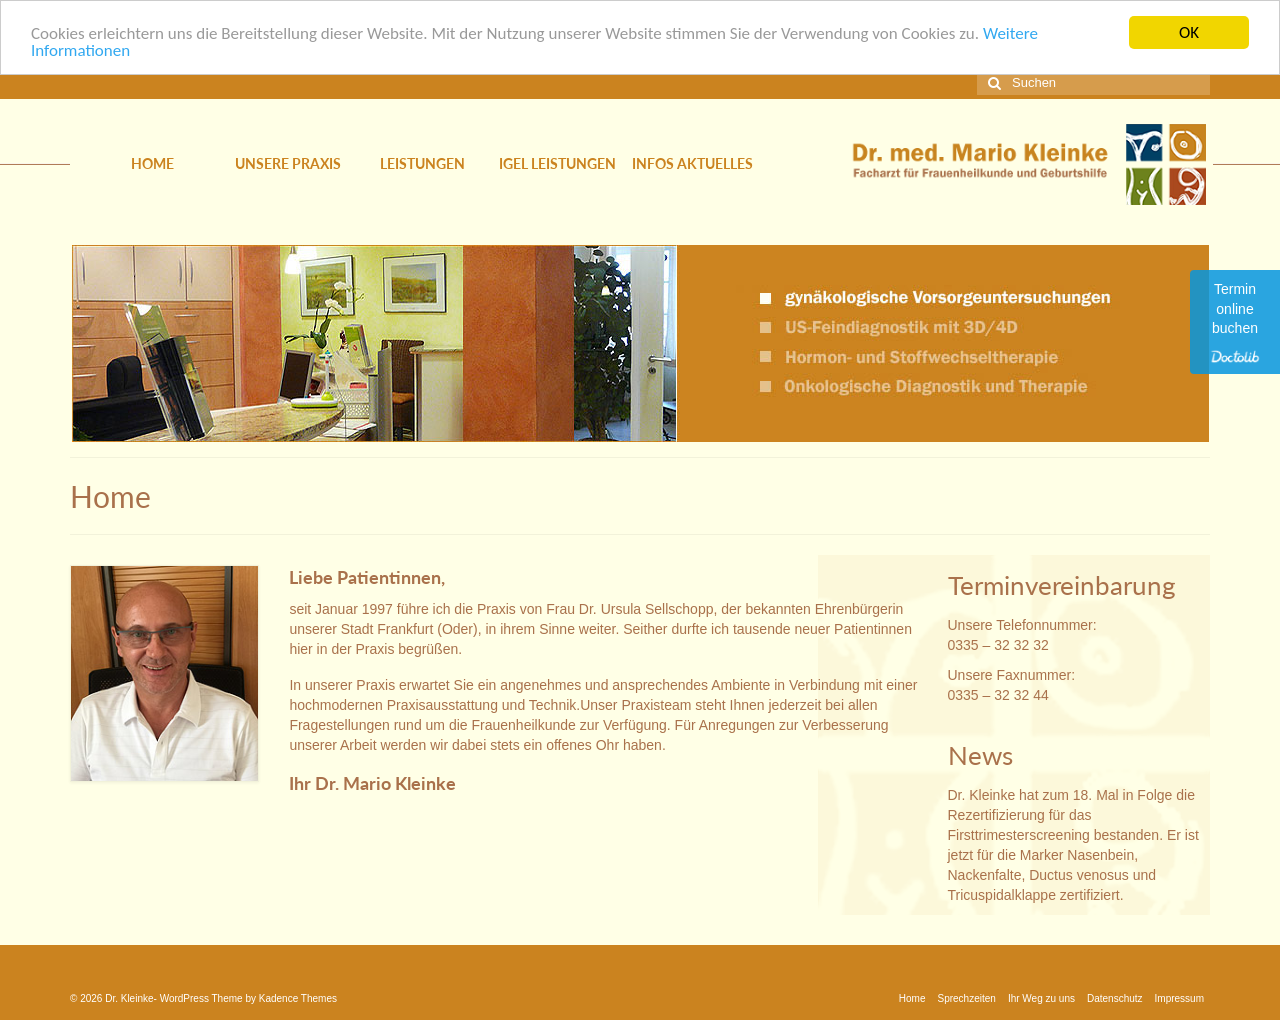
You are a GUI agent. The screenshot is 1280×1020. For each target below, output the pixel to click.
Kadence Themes (298, 997)
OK (1189, 32)
